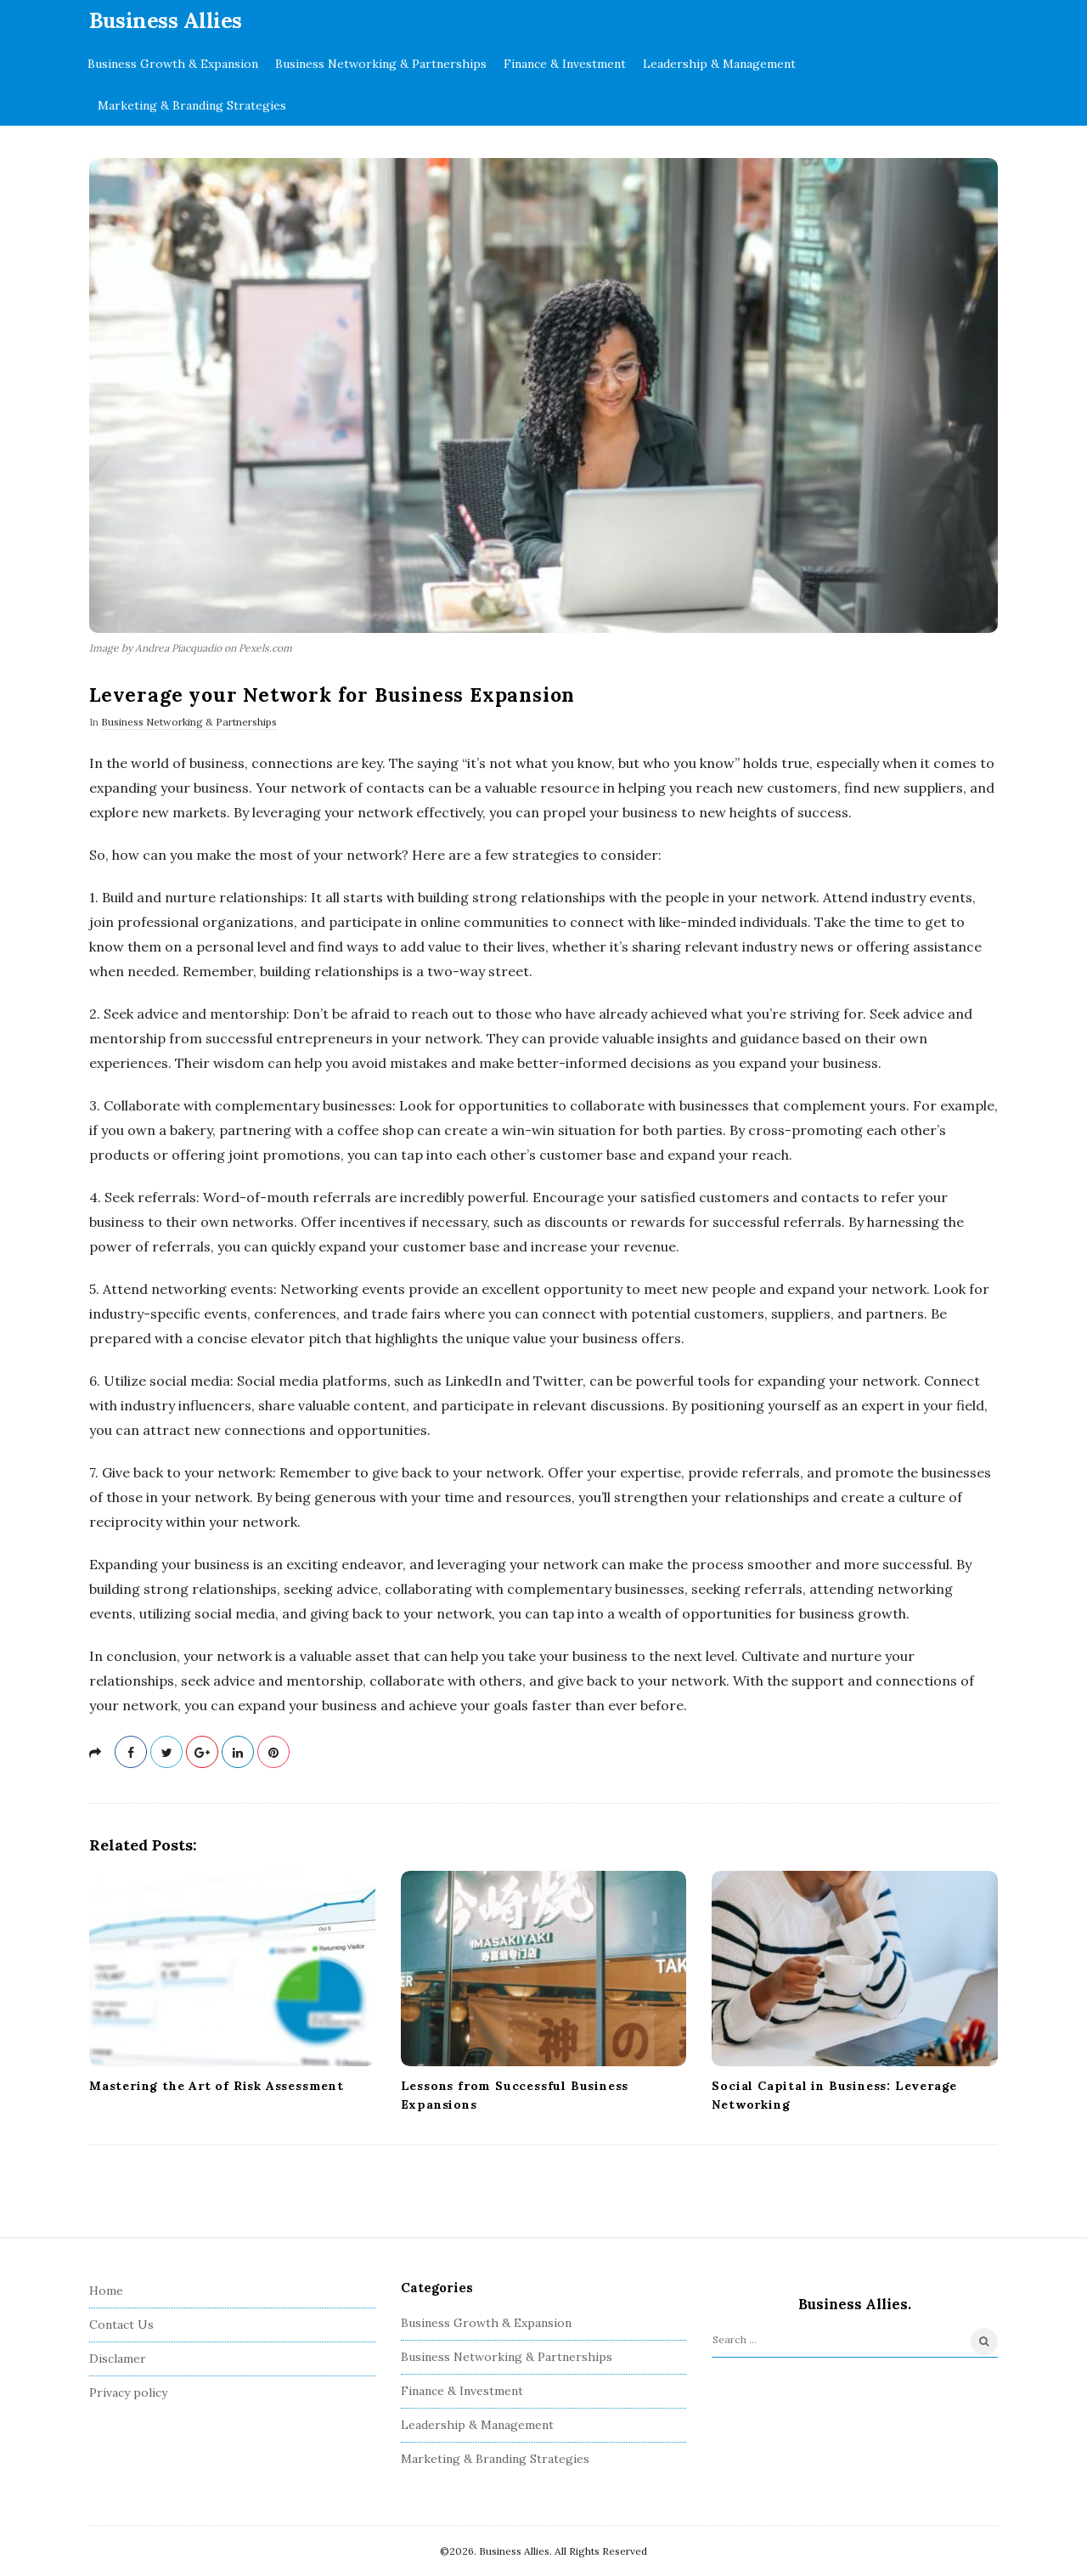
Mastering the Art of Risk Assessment (216, 2085)
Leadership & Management (719, 63)
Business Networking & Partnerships (381, 63)
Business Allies (165, 20)
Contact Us (121, 2324)
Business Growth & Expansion (172, 63)
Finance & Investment (565, 63)
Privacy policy (128, 2392)
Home (106, 2290)
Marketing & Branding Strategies (192, 105)
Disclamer (117, 2358)
